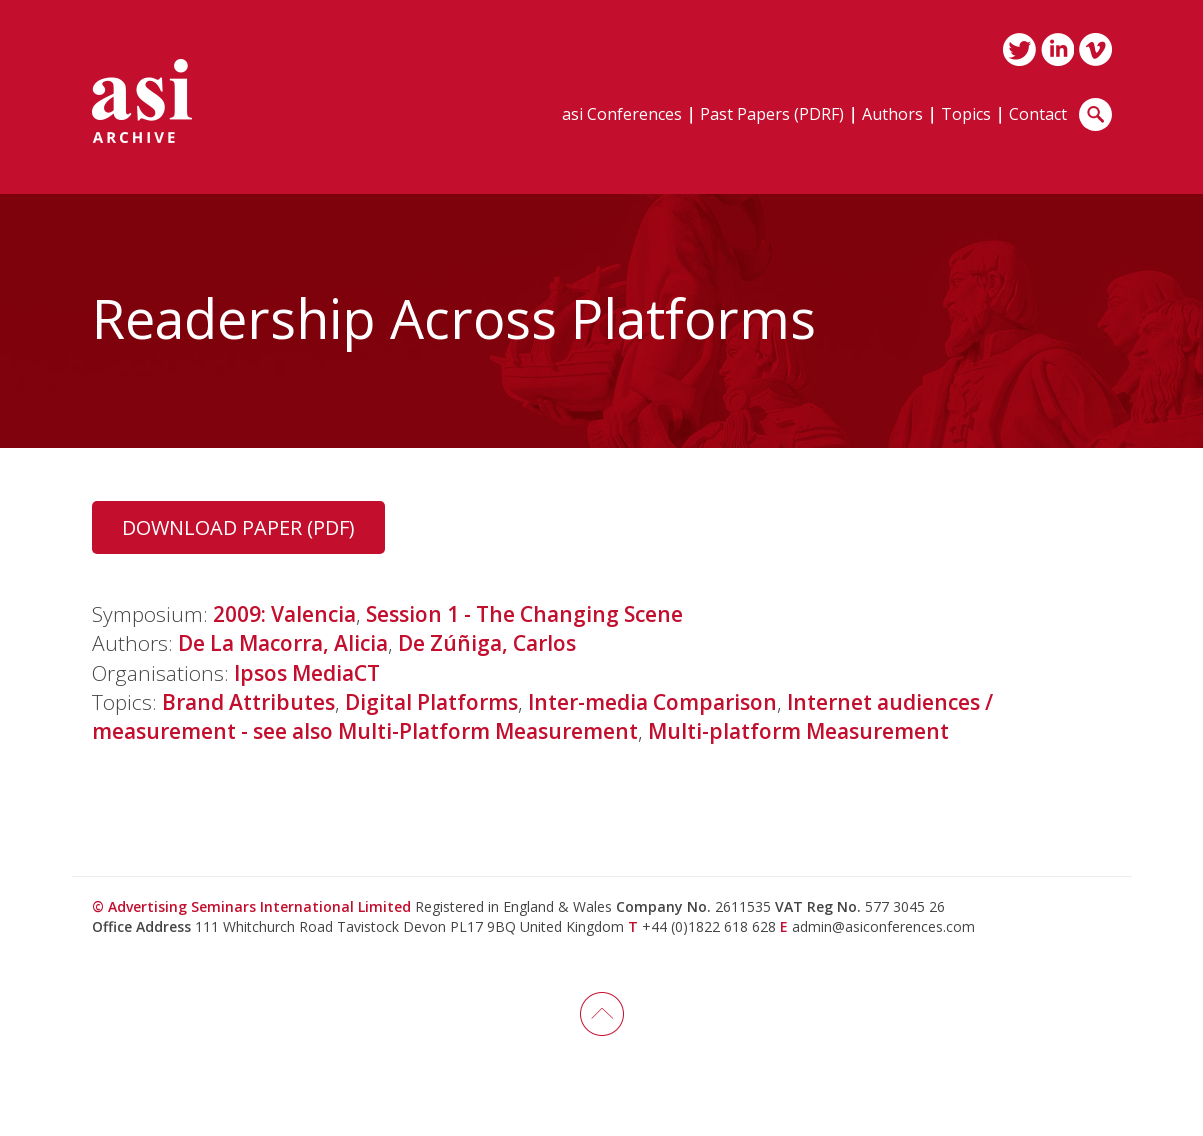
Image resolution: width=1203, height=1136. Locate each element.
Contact (1038, 115)
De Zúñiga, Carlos (487, 643)
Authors (892, 115)
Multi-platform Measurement (798, 731)
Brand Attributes (248, 702)
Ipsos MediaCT (307, 673)
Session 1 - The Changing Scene (524, 614)
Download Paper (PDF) (238, 527)
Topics (966, 115)
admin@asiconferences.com (883, 926)
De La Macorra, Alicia (283, 643)
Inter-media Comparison (652, 702)
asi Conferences (622, 115)
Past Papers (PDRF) (772, 115)
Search (1095, 114)
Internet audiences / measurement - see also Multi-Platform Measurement (542, 716)
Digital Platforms (431, 702)
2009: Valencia (284, 614)
